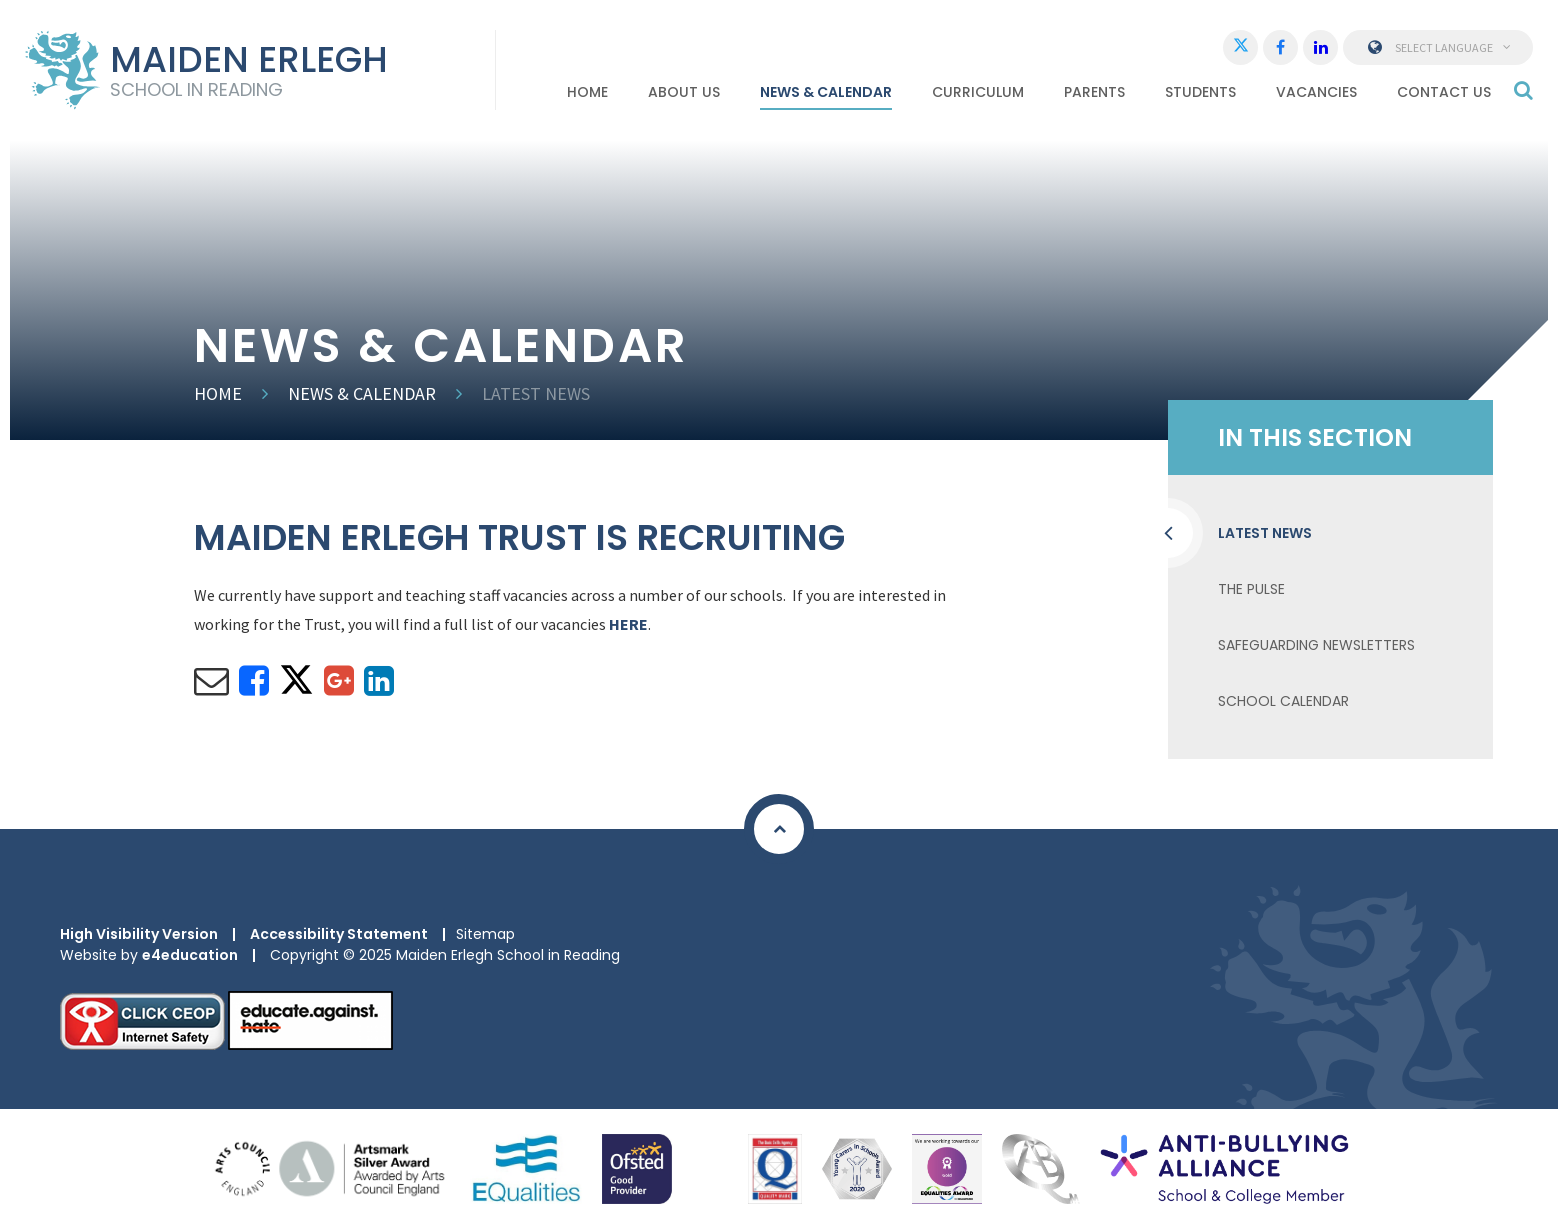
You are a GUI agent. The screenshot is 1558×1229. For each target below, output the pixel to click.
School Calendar (1283, 701)
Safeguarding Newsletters (1316, 645)
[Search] (1523, 90)
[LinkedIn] (1320, 47)
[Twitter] (1240, 47)
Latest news (536, 393)
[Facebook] (1280, 47)
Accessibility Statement (339, 934)
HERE (628, 624)
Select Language (1438, 47)
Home (218, 393)
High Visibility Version (139, 934)
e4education (190, 955)
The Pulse (1251, 589)
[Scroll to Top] (779, 829)
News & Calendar (362, 393)
